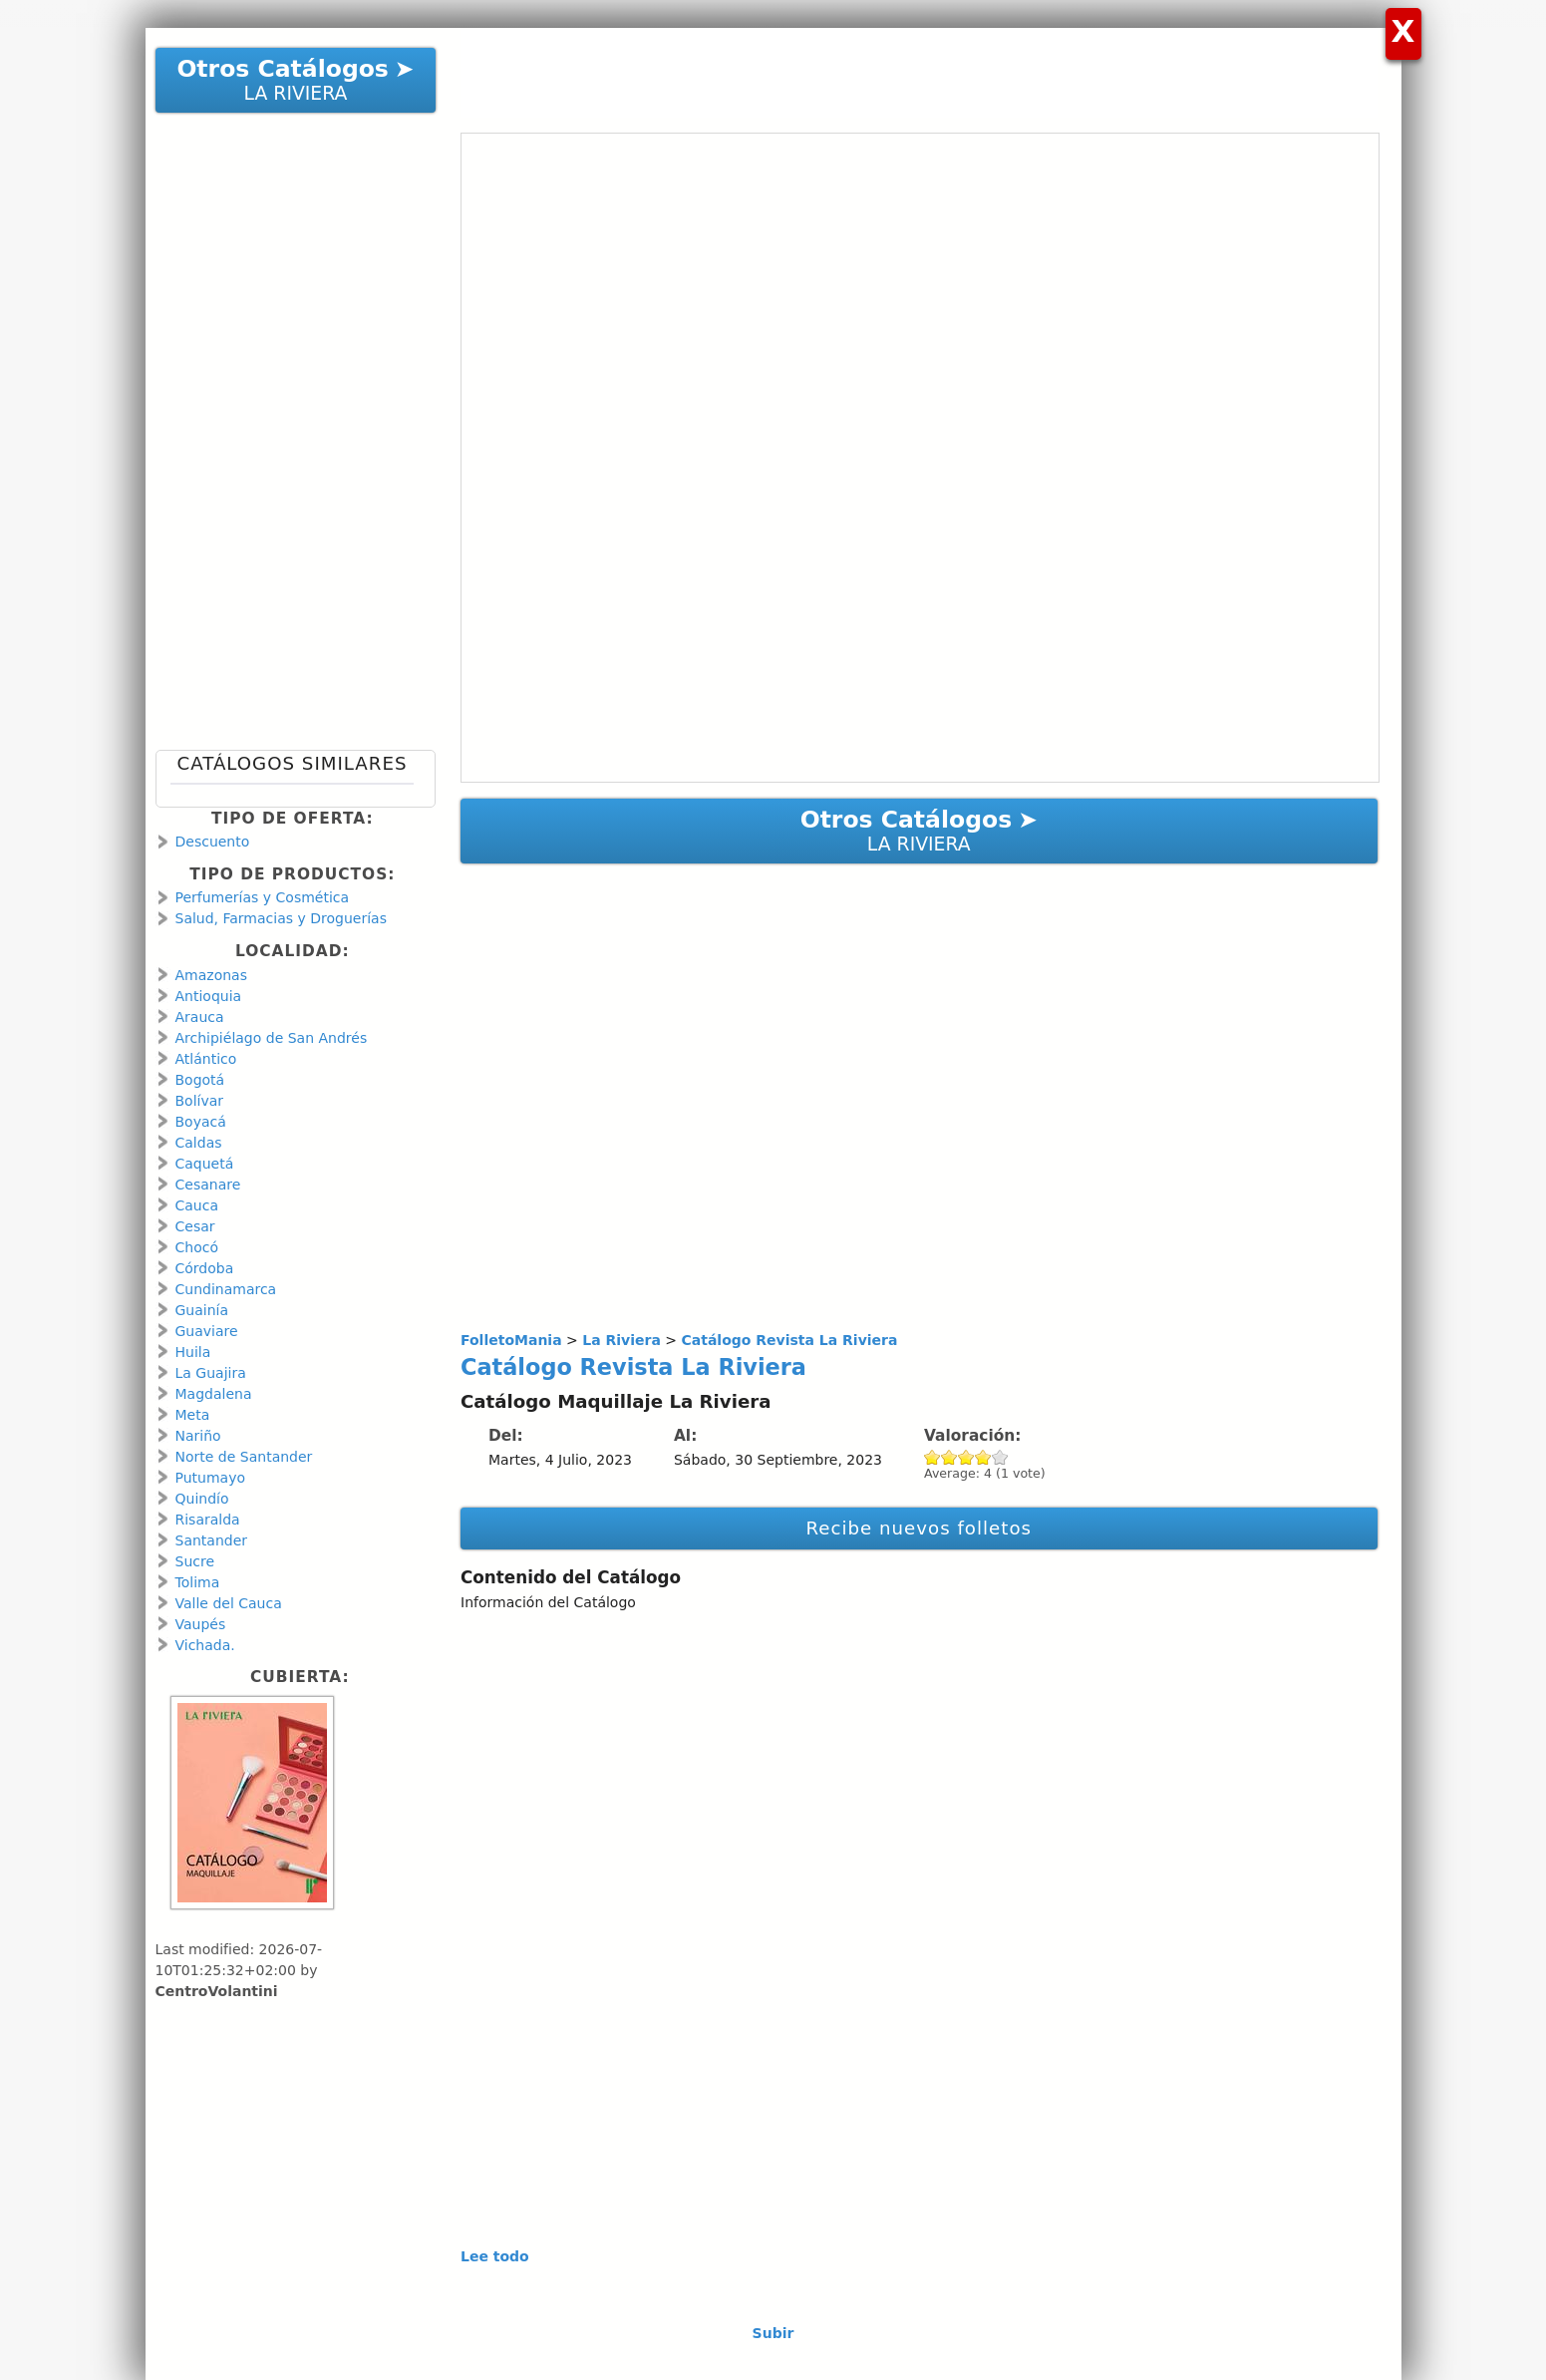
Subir (773, 2333)
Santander (211, 1540)
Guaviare (206, 1331)
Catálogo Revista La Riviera (633, 1367)
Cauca (197, 1205)
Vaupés (200, 1624)
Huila (193, 1352)
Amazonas (211, 975)
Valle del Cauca (228, 1603)
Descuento (212, 842)
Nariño (198, 1436)
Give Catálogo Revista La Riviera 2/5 (949, 1457)
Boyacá (200, 1122)
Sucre (195, 1561)
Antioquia (208, 996)
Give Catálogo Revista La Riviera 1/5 (932, 1457)
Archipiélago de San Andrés (271, 1038)
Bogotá (200, 1080)
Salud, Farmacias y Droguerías (281, 918)
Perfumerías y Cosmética (262, 897)
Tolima (197, 1582)
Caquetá (204, 1164)
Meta (192, 1415)
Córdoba (204, 1268)
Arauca (199, 1017)
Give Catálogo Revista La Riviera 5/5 (1000, 1457)
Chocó (196, 1247)
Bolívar (199, 1101)
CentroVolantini (216, 1991)
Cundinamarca (226, 1289)
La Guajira (210, 1373)
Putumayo (210, 1478)
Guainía (202, 1310)
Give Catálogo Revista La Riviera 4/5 (983, 1457)
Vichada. (205, 1645)
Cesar (195, 1226)
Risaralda (207, 1520)
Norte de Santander (244, 1457)
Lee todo (495, 2256)
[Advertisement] (909, 73)
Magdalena (213, 1394)
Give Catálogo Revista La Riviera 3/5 (966, 1457)
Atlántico (206, 1059)
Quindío (202, 1499)
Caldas (198, 1143)
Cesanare (208, 1184)
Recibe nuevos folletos (918, 1528)
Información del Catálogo (548, 1602)
